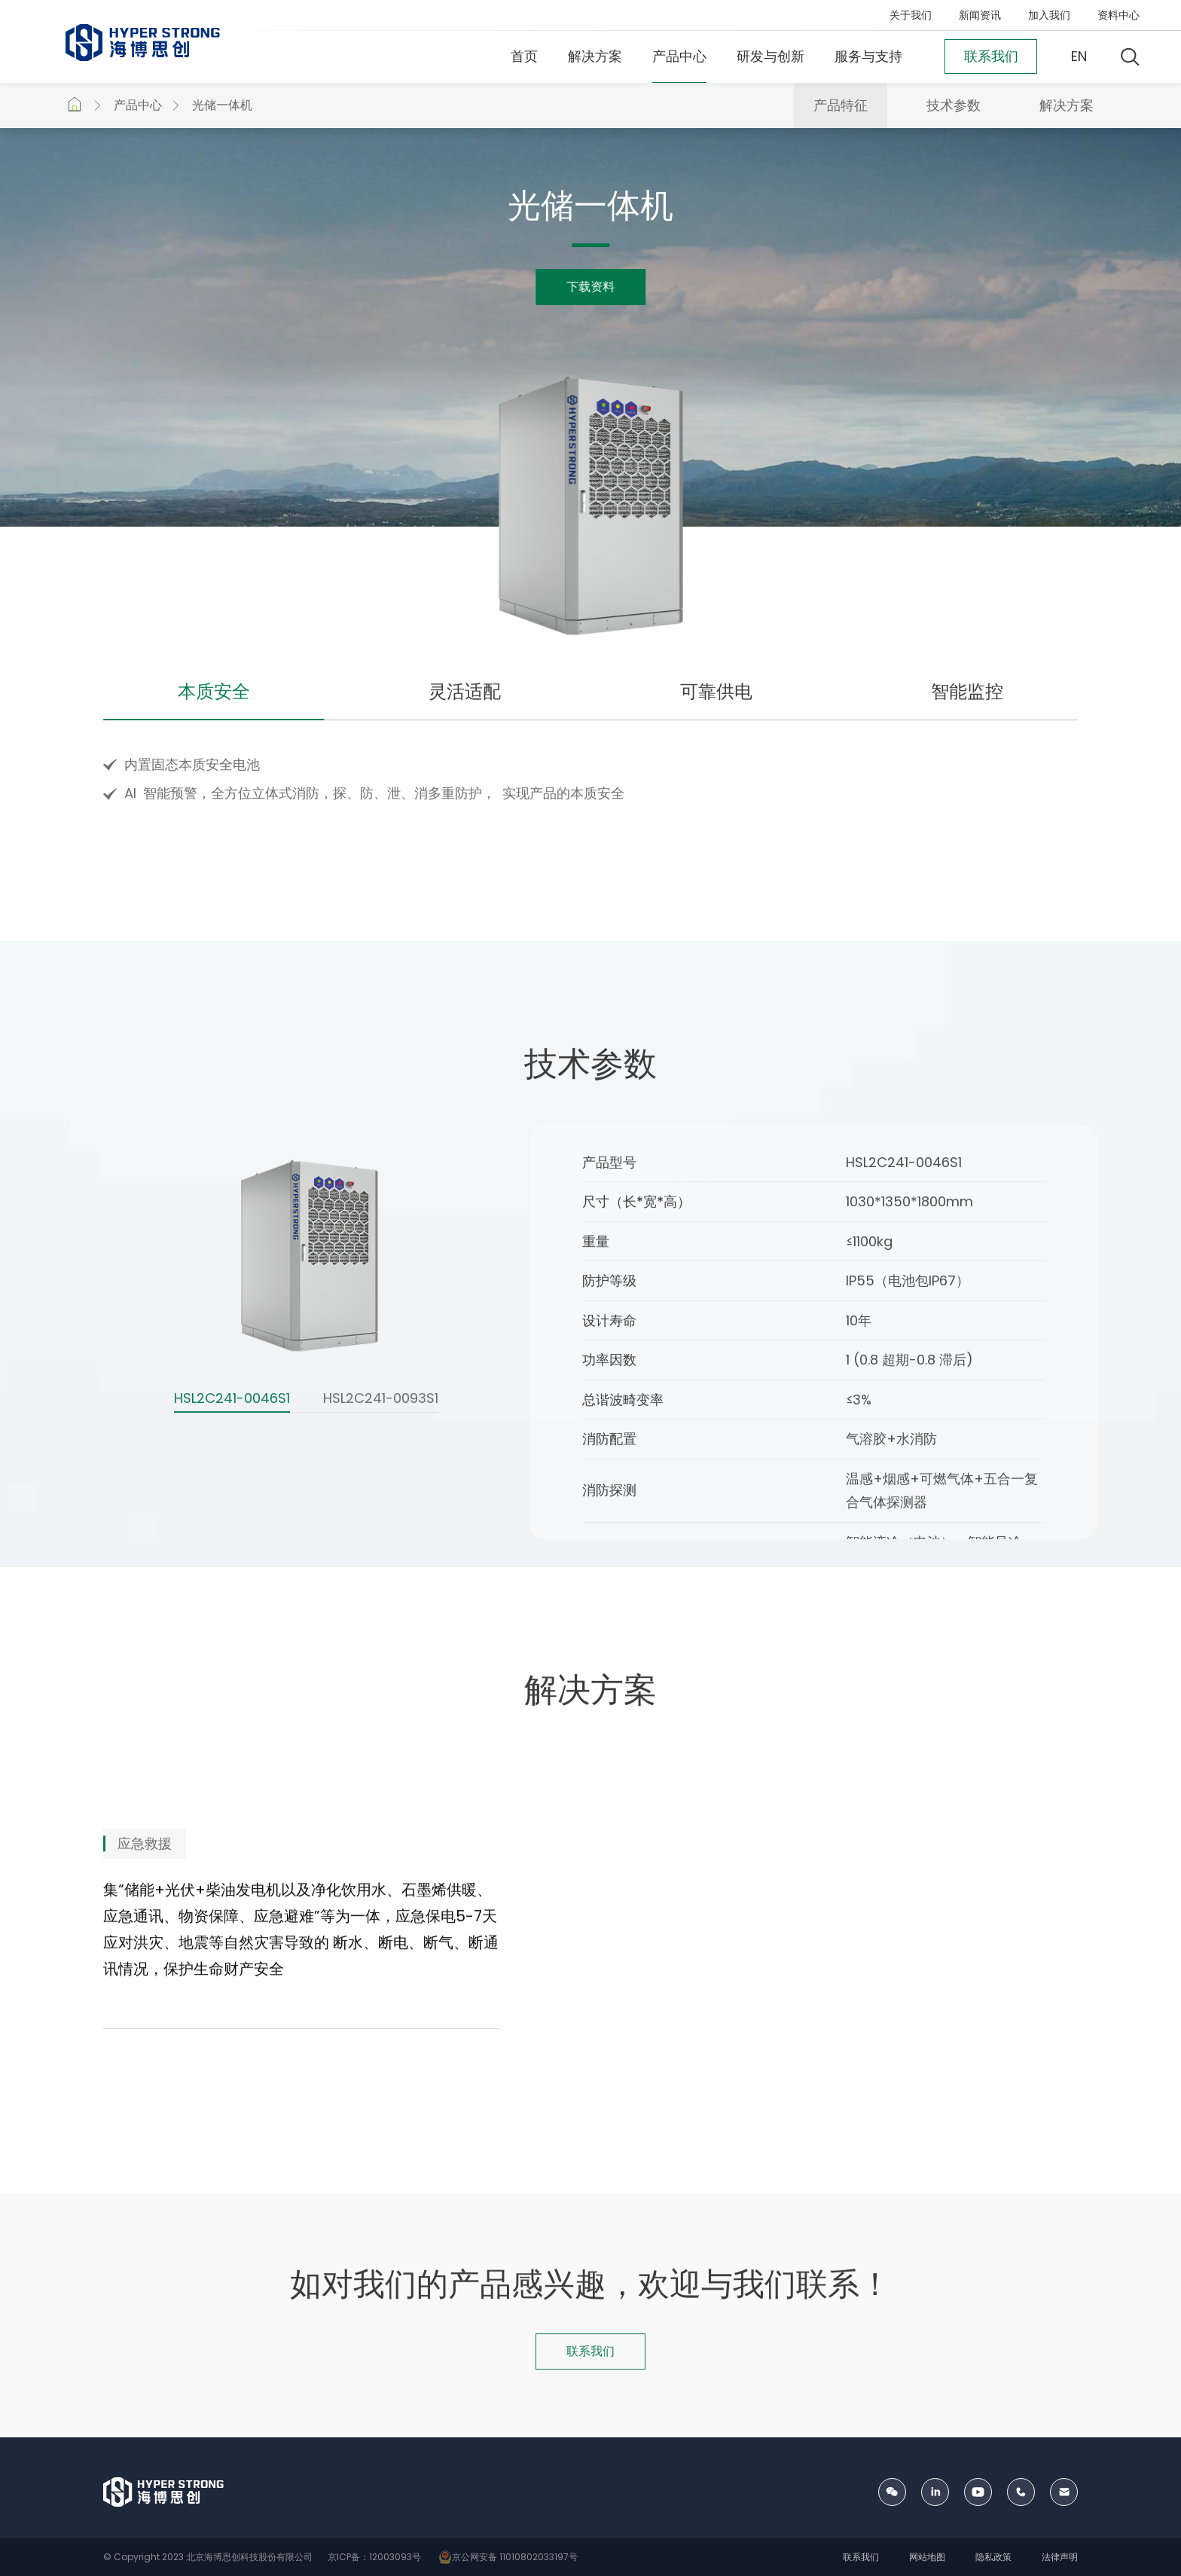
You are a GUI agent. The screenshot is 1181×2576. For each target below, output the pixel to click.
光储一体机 (222, 105)
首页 (524, 56)
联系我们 (861, 2556)
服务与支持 (868, 56)
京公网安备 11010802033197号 (506, 2556)
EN (1079, 56)
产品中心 (679, 56)
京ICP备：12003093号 (373, 2556)
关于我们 (911, 15)
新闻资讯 (980, 15)
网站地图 (927, 2556)
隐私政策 (993, 2556)
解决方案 (595, 56)
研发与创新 (770, 56)
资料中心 (1118, 15)
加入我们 (1049, 15)
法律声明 (1060, 2556)
